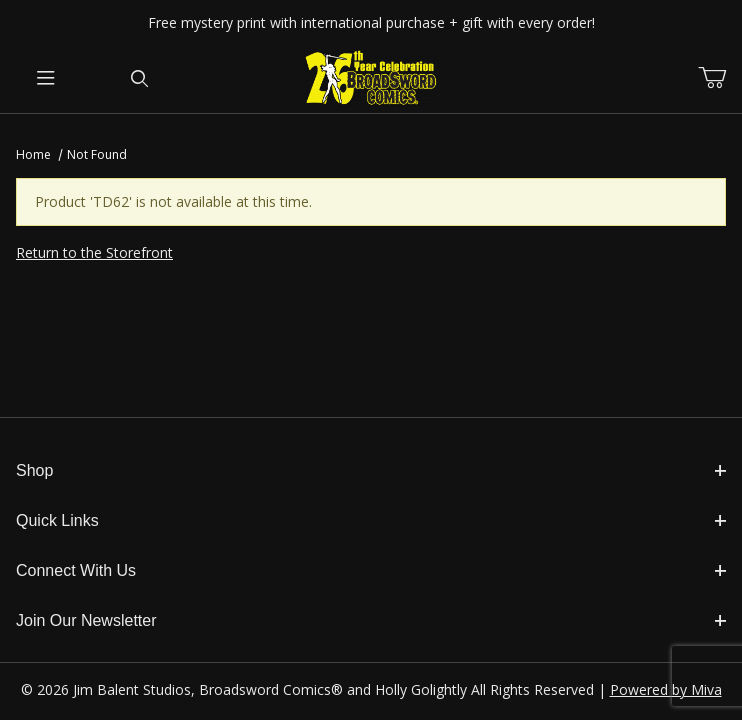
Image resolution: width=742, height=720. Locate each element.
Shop (371, 470)
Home (33, 154)
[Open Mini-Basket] (720, 78)
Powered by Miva (666, 689)
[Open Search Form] (139, 79)
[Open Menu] (46, 79)
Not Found (97, 154)
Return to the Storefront (94, 252)
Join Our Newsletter (371, 620)
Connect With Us (371, 570)
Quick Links (371, 520)
